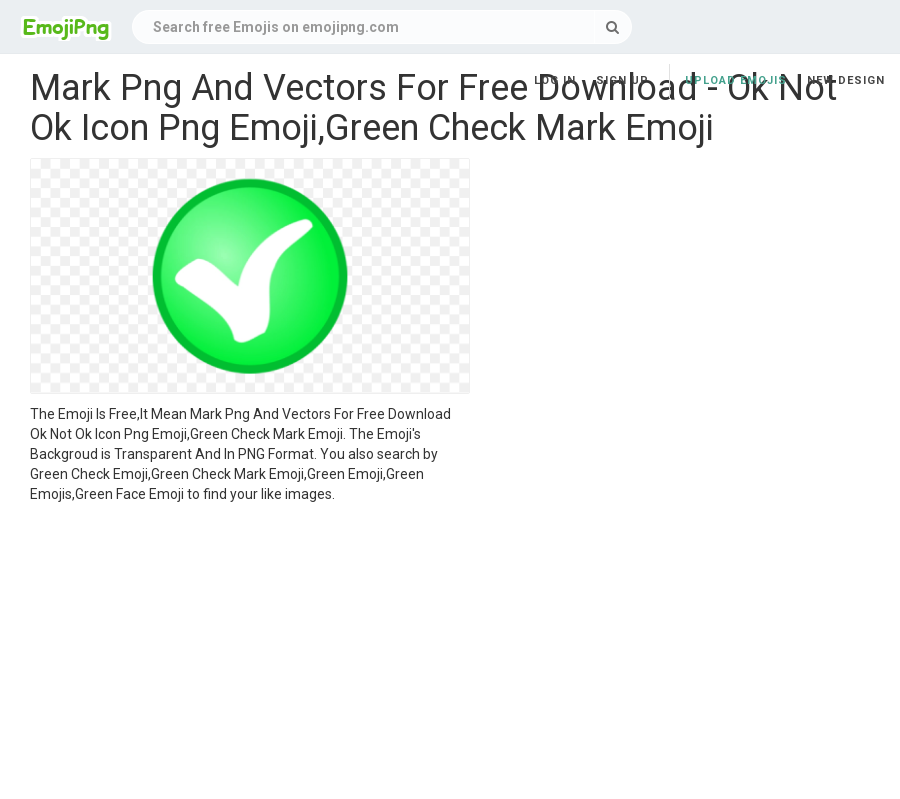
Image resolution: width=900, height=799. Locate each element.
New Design (846, 80)
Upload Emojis (736, 80)
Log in (555, 80)
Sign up (622, 80)
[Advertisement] (250, 654)
